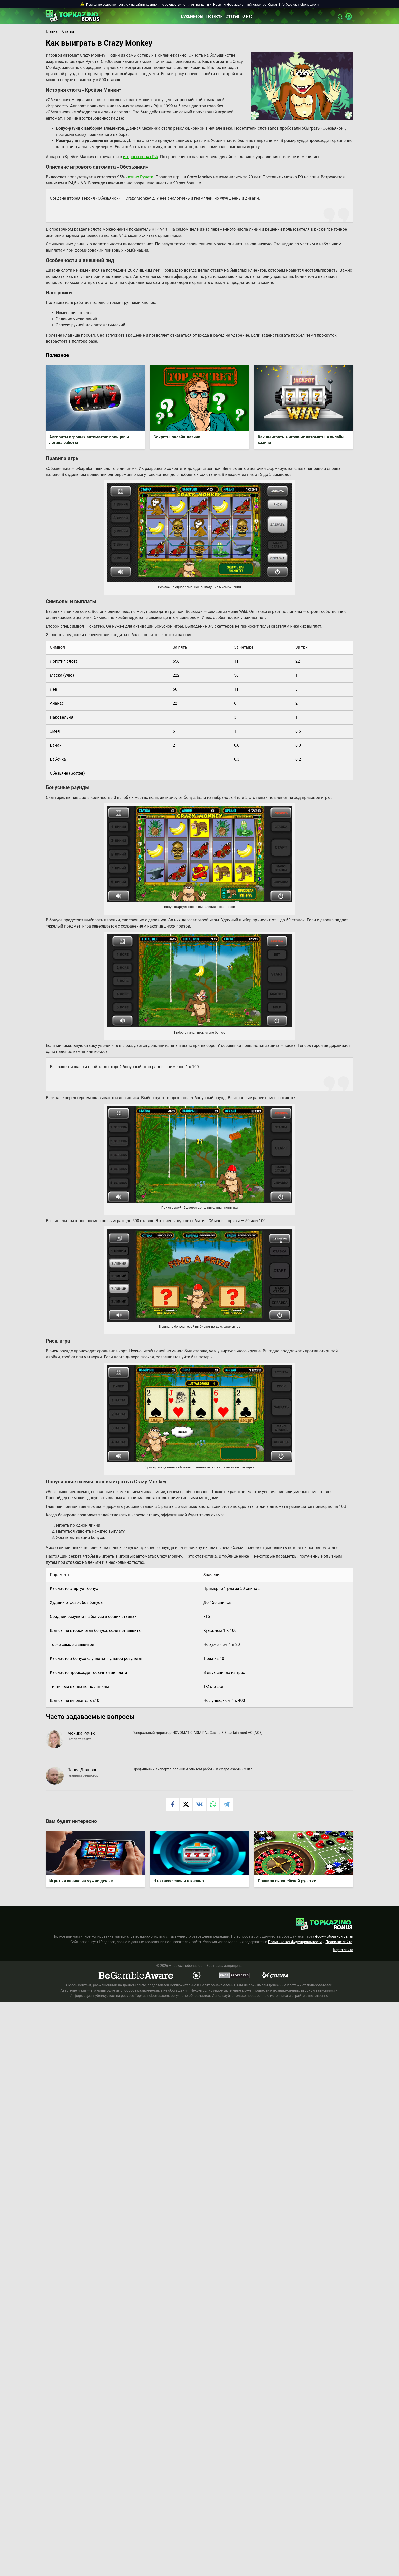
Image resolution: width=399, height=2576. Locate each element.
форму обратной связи (334, 1938)
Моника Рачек (81, 1734)
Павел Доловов (82, 1770)
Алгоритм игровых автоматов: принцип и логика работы (89, 440)
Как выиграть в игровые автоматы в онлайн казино (301, 440)
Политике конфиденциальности (295, 1943)
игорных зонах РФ (140, 156)
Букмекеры (192, 16)
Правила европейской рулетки (287, 1881)
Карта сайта (343, 1951)
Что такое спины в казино (179, 1881)
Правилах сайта (338, 1943)
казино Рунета (139, 177)
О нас (247, 16)
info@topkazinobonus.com (299, 4)
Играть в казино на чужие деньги (82, 1881)
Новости (214, 16)
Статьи (232, 16)
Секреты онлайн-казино (177, 437)
